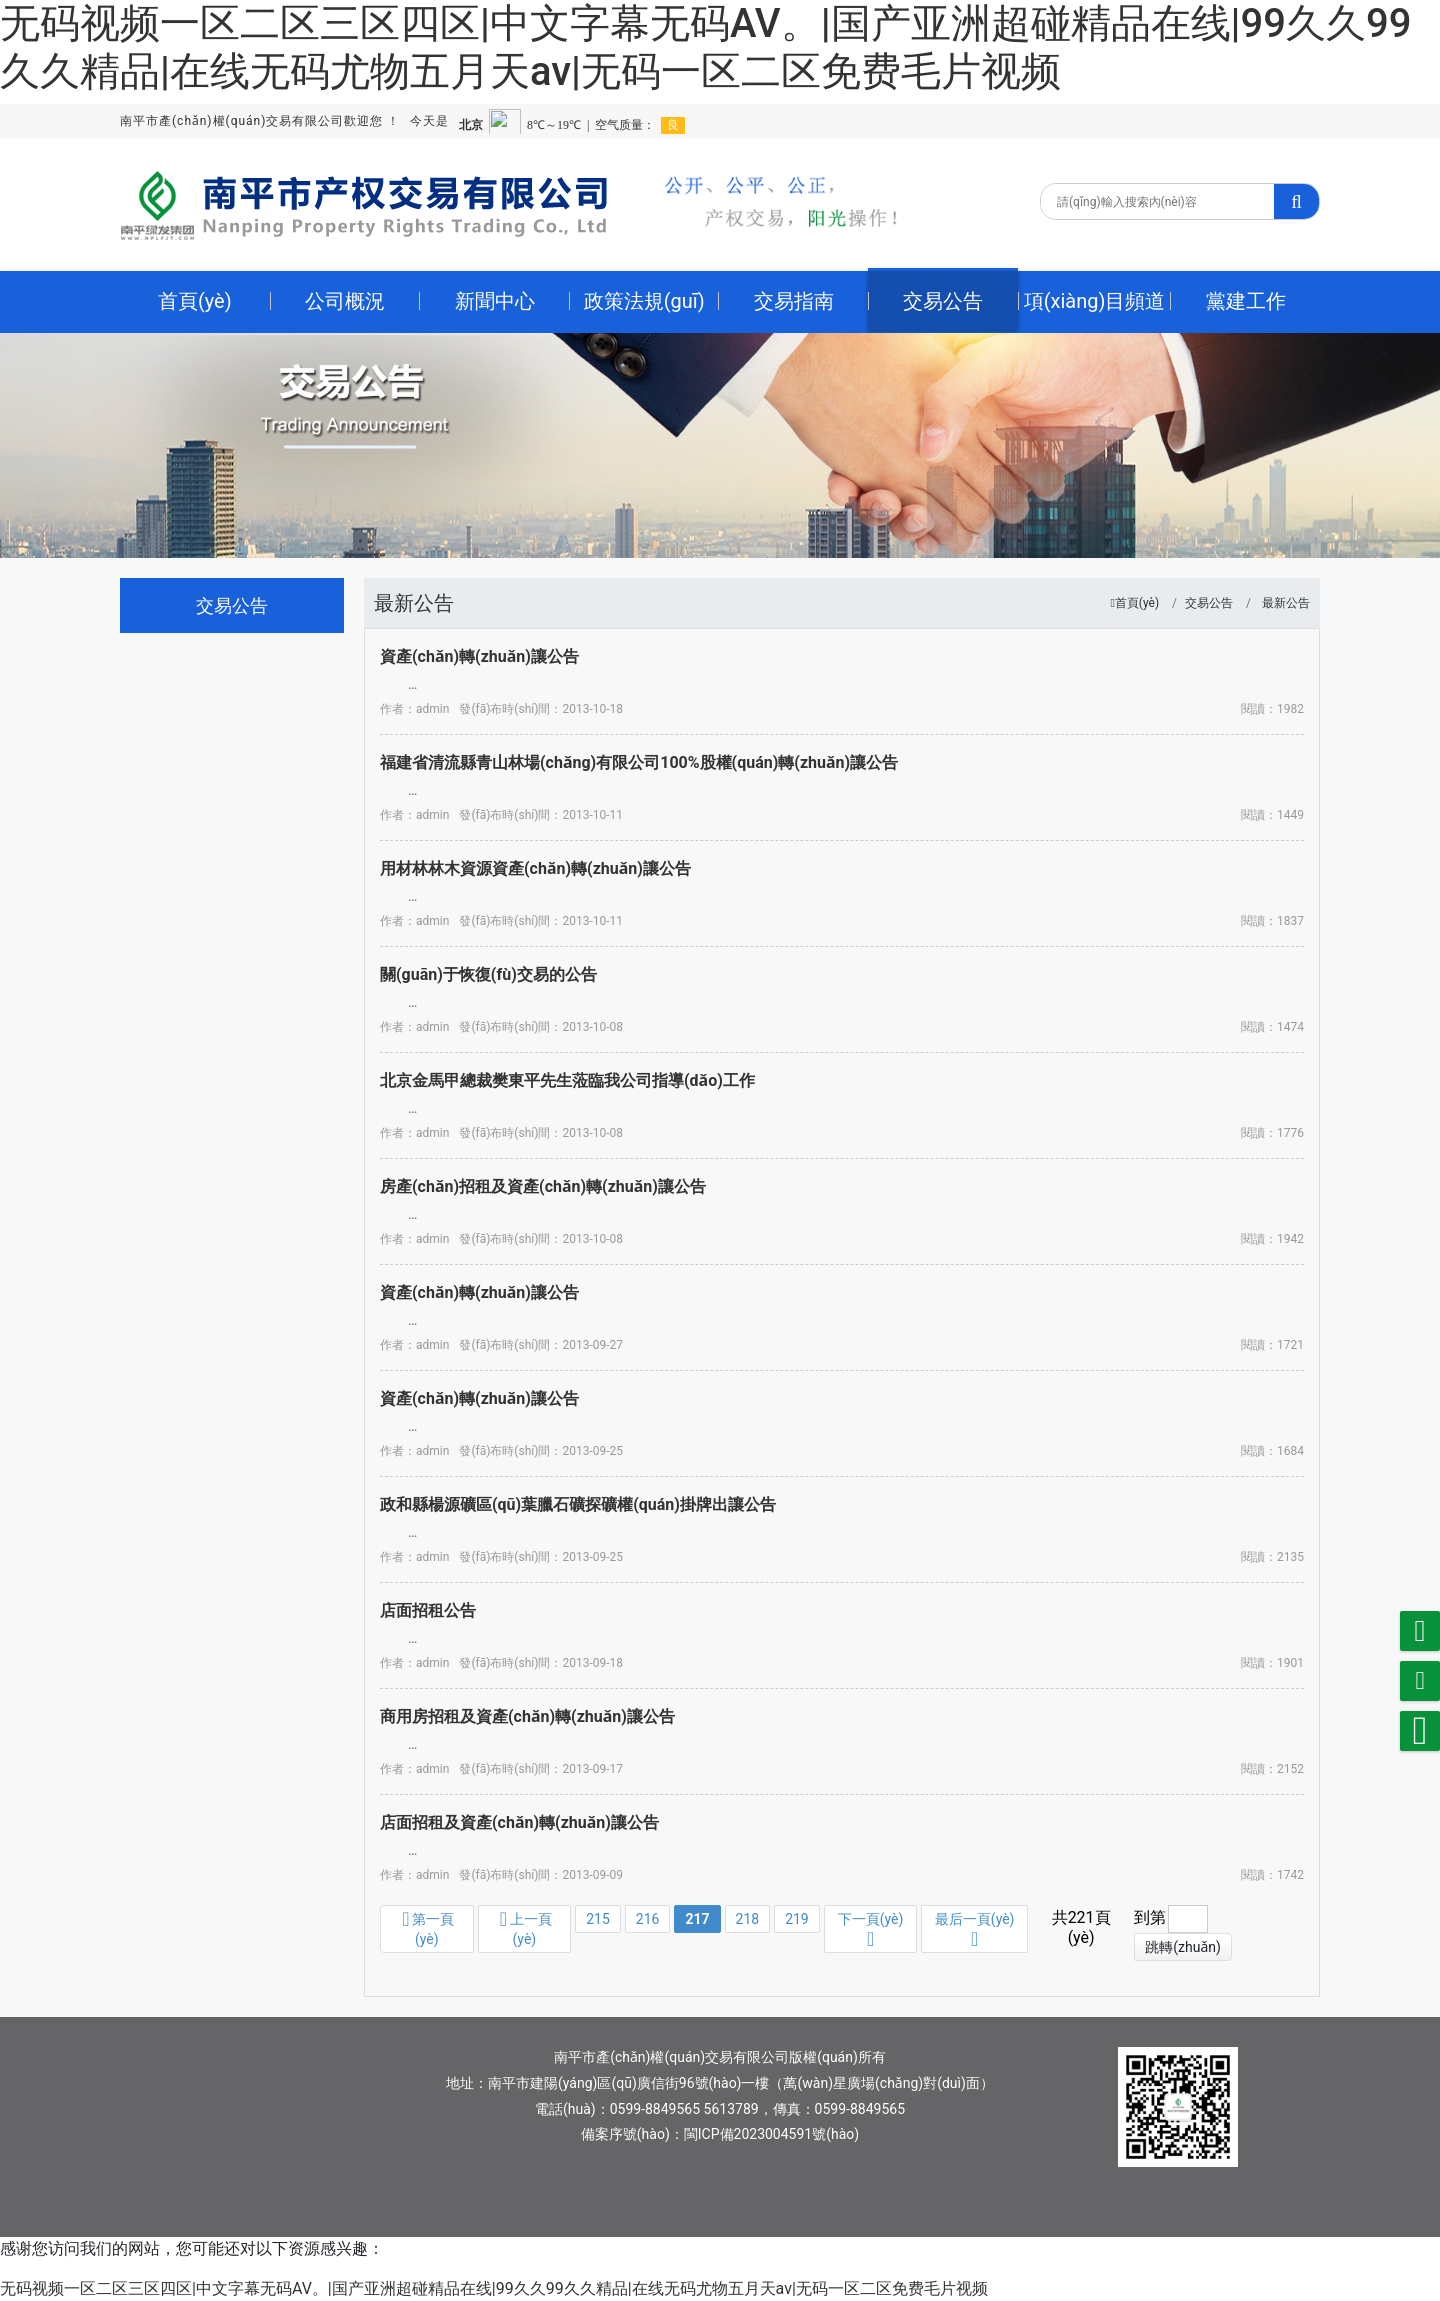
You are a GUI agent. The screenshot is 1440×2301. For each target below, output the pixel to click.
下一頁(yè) (871, 1930)
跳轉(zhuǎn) (1183, 1947)
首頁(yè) (1137, 603)
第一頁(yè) (428, 1928)
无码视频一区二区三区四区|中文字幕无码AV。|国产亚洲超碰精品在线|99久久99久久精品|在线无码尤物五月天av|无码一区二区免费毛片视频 (705, 47)
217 (697, 1919)
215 (598, 1919)
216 (648, 1919)
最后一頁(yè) (975, 1930)
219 (797, 1919)
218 (748, 1919)
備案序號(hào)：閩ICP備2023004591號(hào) (720, 2134)
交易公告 (1209, 603)
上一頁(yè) (526, 1928)
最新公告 (1286, 603)
